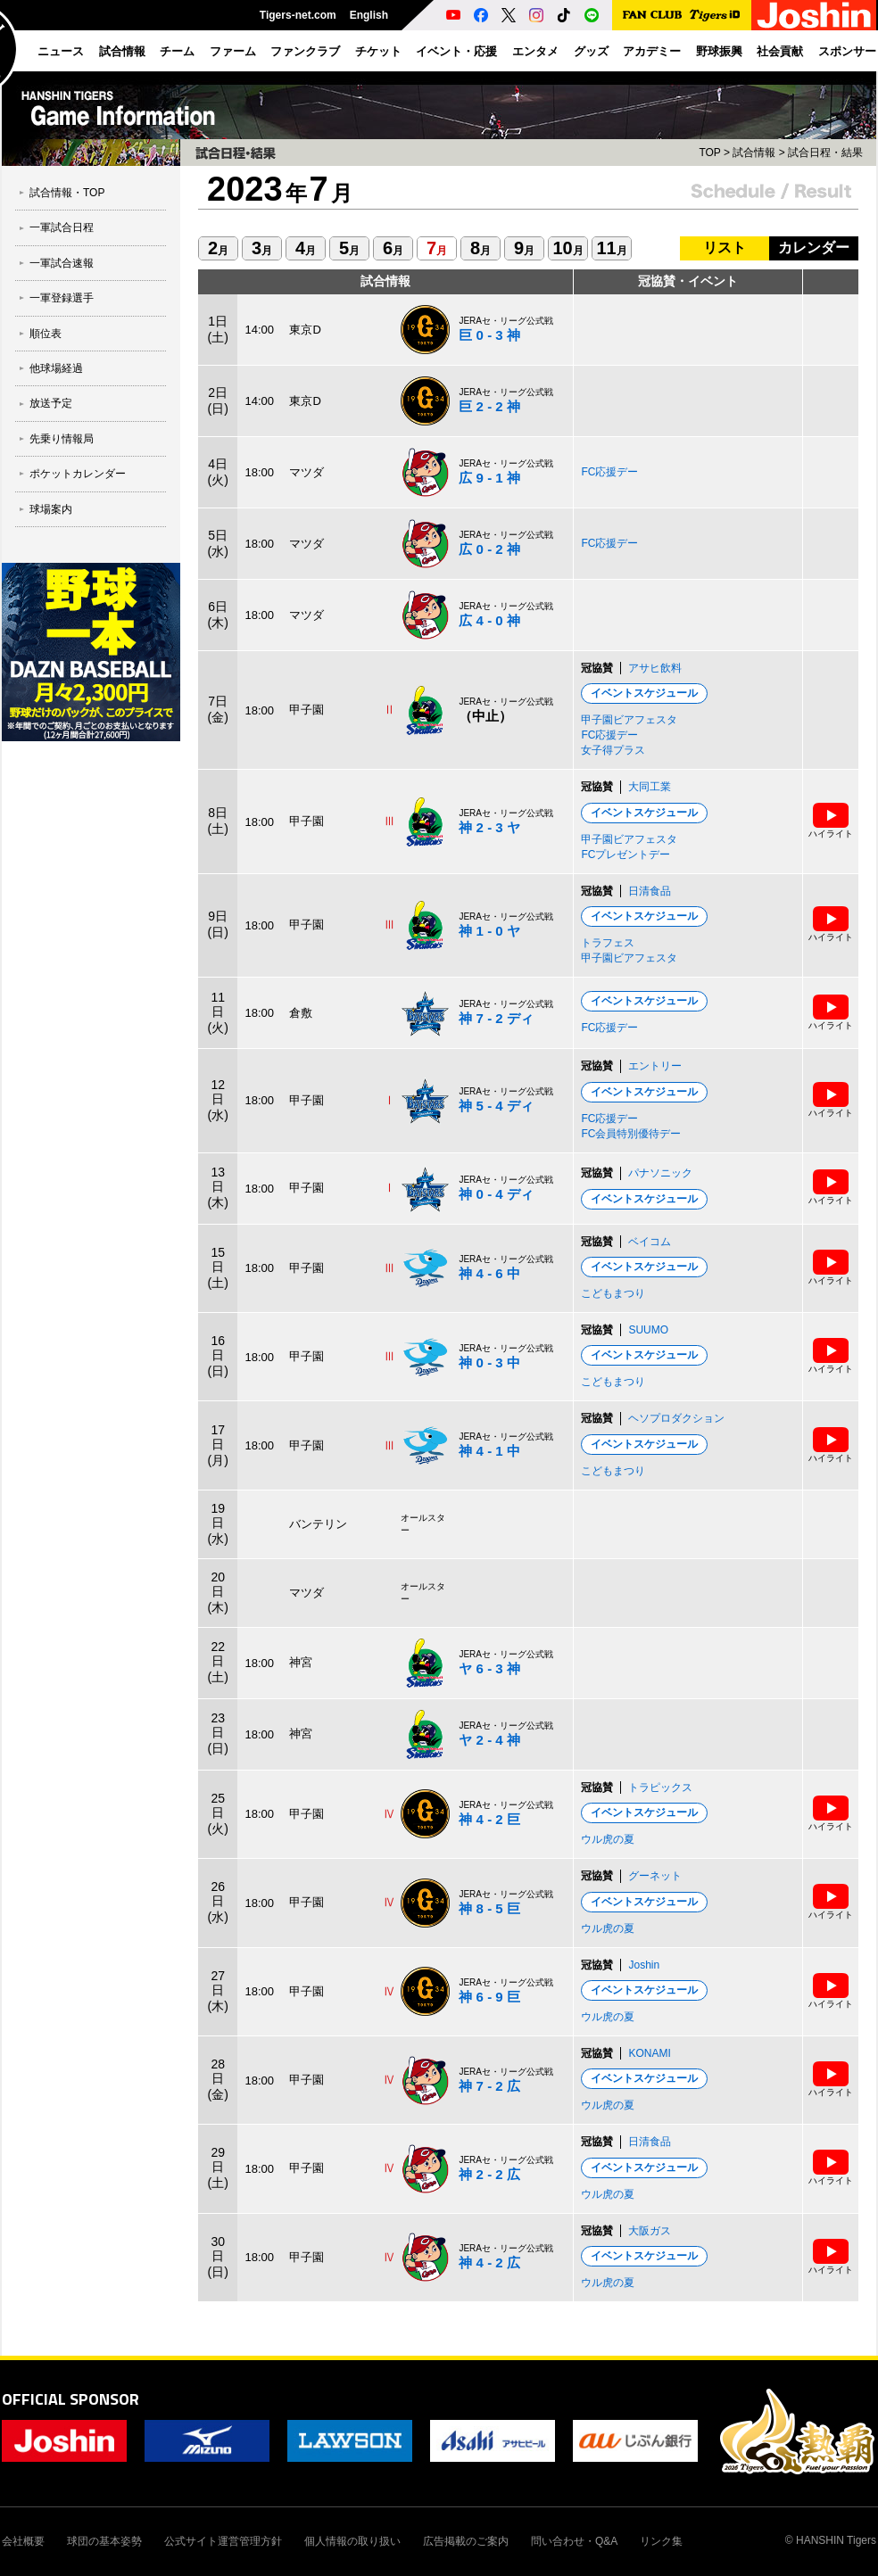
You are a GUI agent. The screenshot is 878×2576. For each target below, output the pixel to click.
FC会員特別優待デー (631, 1133)
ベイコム (649, 1241)
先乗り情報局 (61, 439)
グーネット (655, 1876)
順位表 (45, 333)
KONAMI (649, 2053)
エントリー (655, 1066)
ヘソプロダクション (676, 1418)
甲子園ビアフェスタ (629, 720)
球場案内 (50, 509)
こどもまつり (613, 1293)
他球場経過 (56, 368)
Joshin (643, 1965)
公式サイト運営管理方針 (223, 2541)
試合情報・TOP (66, 192)
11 (611, 248)
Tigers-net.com (298, 15)
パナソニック (660, 1173)
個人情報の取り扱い (352, 2541)
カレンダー (813, 247)
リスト (724, 247)
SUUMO (648, 1330)
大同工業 (649, 786)
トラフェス (607, 943)
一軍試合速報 (61, 263)
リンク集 (661, 2541)
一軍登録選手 (61, 298)
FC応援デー (609, 472)
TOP (709, 152)
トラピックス (660, 1787)
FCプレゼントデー (625, 854)
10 (567, 248)
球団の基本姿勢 (104, 2541)
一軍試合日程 (61, 227)
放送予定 (50, 403)
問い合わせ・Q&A (574, 2541)
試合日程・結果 (825, 152)
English (369, 15)
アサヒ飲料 (655, 668)
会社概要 (23, 2541)
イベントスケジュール (644, 693)
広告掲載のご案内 (466, 2541)
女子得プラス (613, 750)
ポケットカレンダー (77, 473)
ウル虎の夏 (607, 1839)
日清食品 (649, 891)
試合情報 (754, 152)
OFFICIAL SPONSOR (70, 2399)
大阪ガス (649, 2231)
